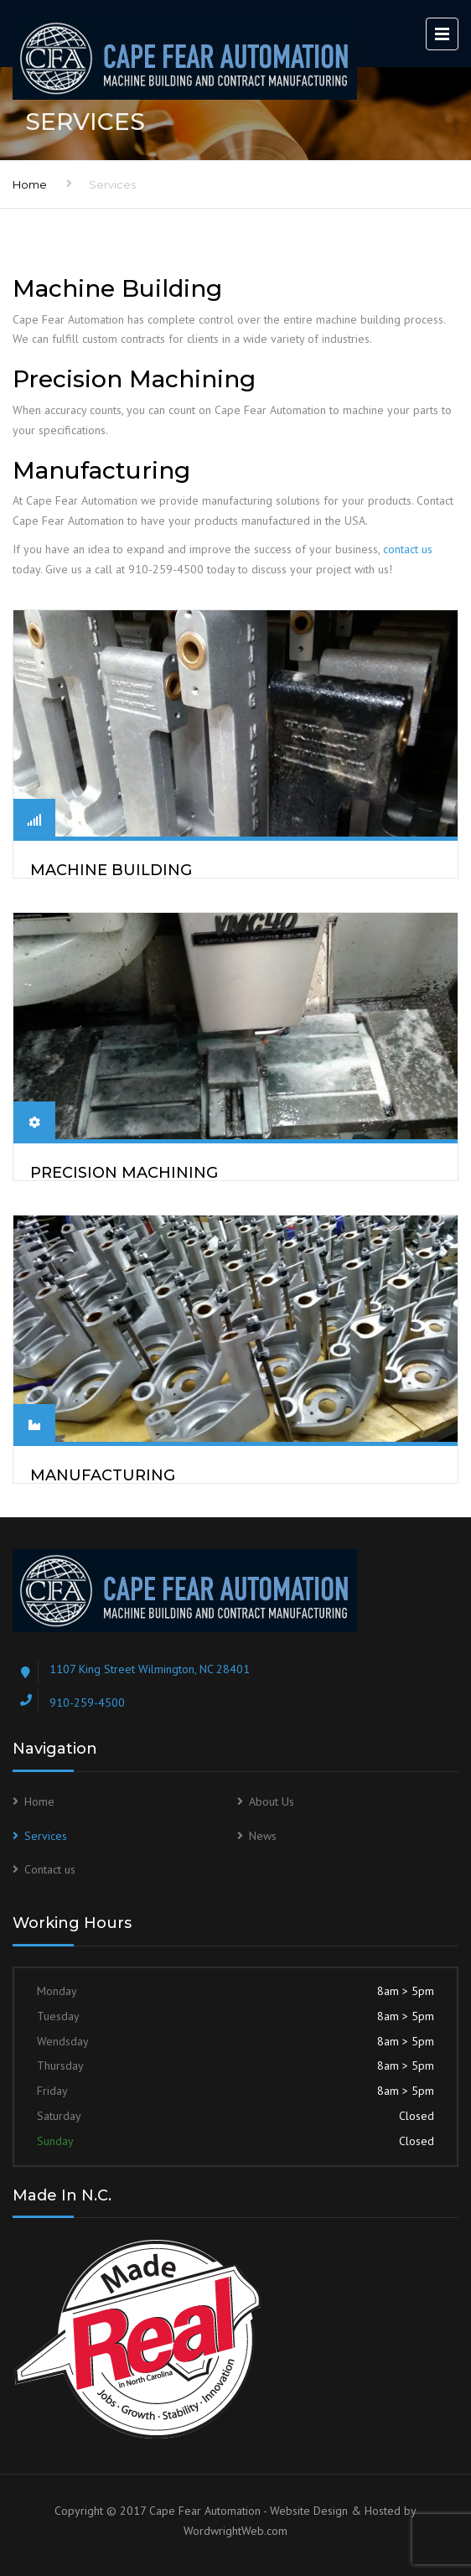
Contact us (49, 1869)
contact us (407, 549)
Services (45, 1835)
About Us (271, 1801)
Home (30, 184)
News (263, 1835)
